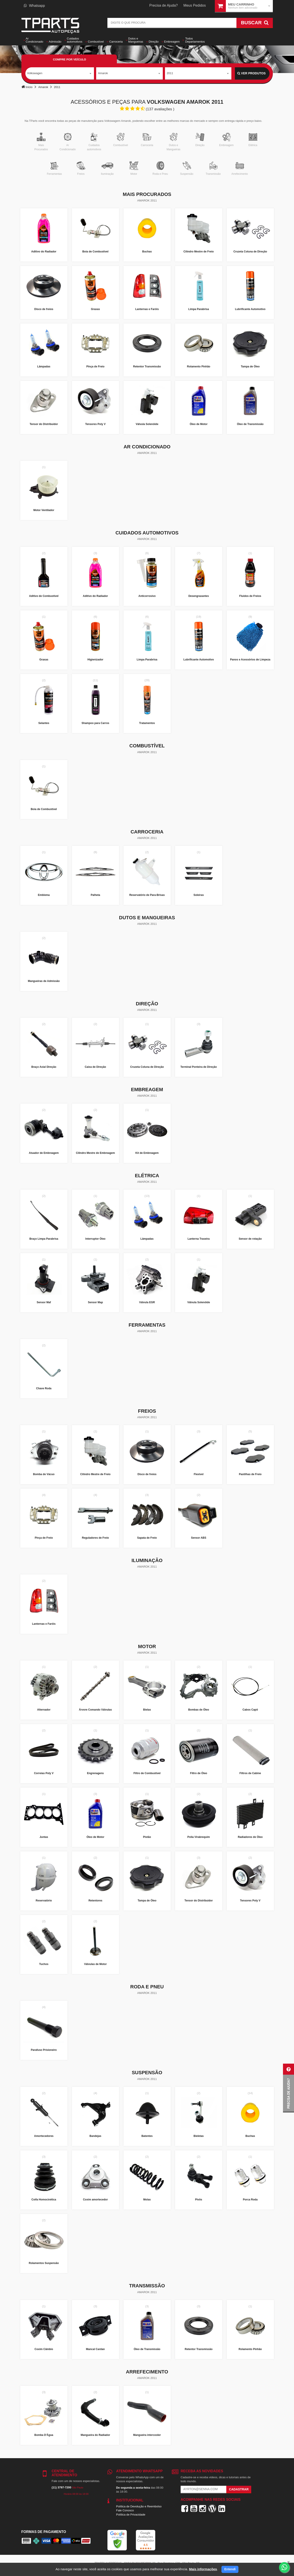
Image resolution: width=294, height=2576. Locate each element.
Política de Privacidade (130, 2514)
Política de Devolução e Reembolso (139, 2506)
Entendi (230, 2569)
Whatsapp (34, 6)
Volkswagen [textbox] (34, 73)
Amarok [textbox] (103, 73)
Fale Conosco (125, 2510)
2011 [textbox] (170, 73)
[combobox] (59, 73)
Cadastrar (239, 2489)
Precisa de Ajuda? (163, 5)
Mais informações (203, 2569)
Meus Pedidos (195, 5)
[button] (288, 2088)
